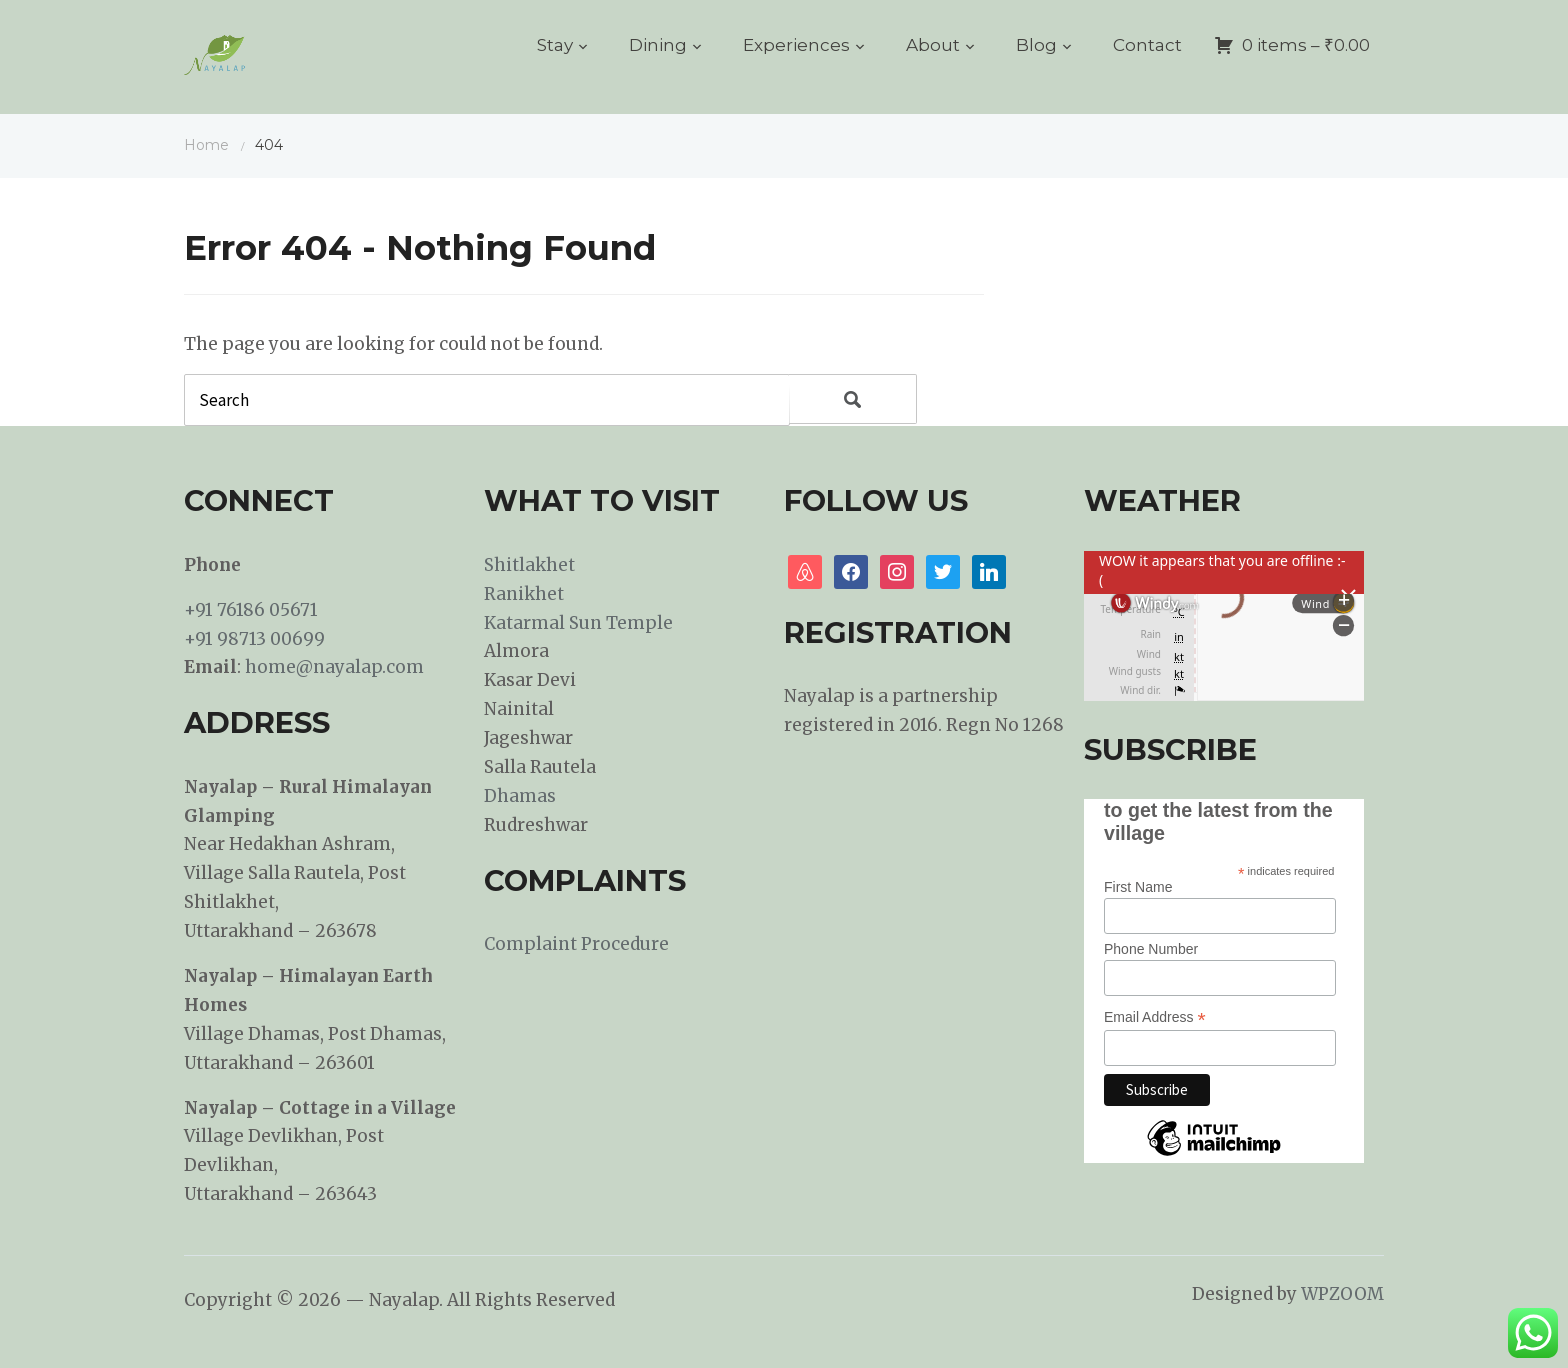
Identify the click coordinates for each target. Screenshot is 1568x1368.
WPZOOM (1342, 1294)
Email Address (1155, 1017)
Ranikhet (524, 594)
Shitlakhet (529, 565)
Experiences (796, 45)
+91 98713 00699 (254, 639)
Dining (658, 45)
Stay (555, 45)
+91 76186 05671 (251, 610)
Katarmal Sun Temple (578, 623)
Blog (1036, 45)
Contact (1147, 45)
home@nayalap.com (334, 667)
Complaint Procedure (576, 944)
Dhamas (520, 796)
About (933, 45)
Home (206, 145)
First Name (1138, 887)
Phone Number (1151, 949)
